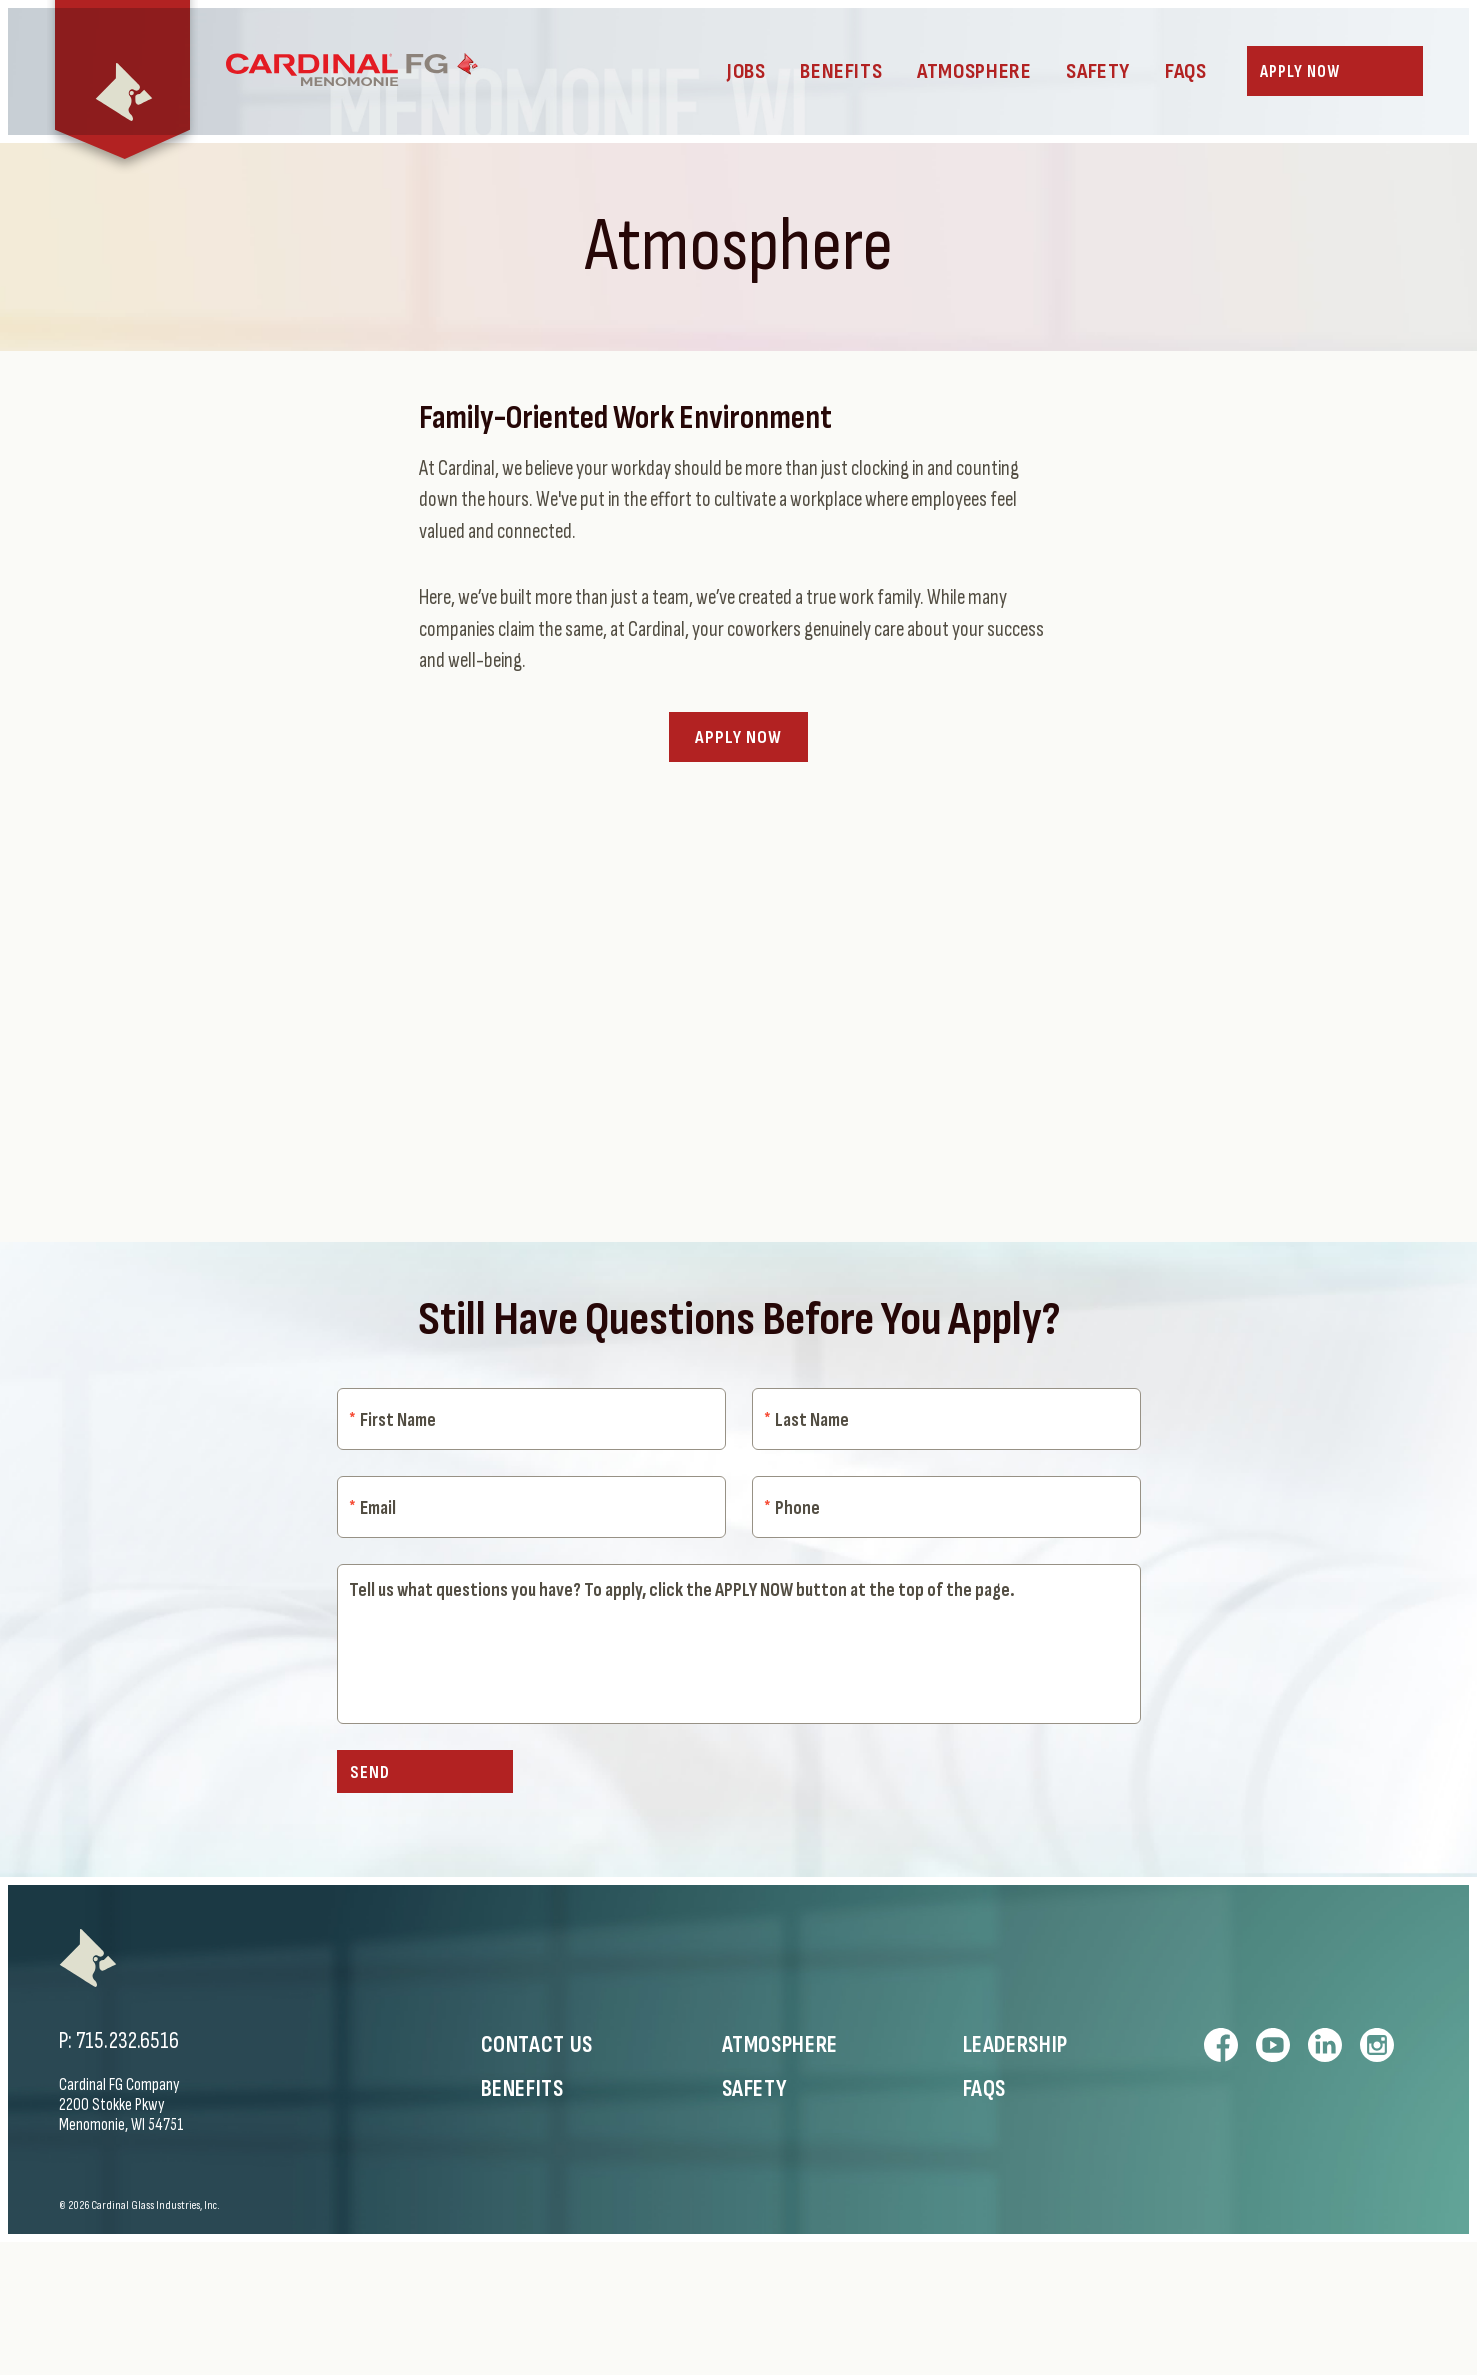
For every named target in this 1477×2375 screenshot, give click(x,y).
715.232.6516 (127, 2174)
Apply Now (738, 794)
